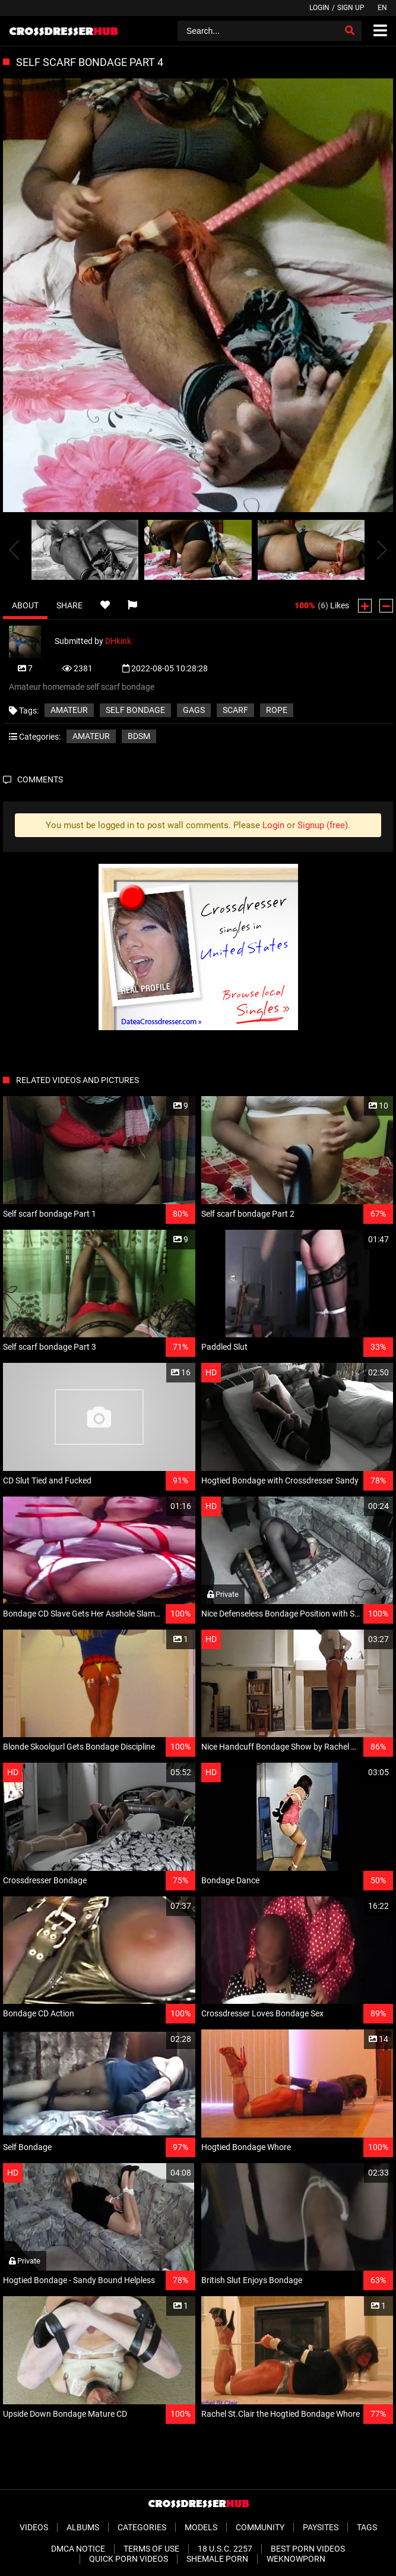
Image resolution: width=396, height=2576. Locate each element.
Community (260, 2527)
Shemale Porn (217, 2559)
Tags (367, 2527)
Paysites (320, 2527)
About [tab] (25, 605)
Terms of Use (151, 2548)
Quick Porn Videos (128, 2559)
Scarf (235, 710)
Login (319, 8)
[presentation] (14, 550)
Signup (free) (322, 825)
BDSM (139, 736)
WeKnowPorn (296, 2559)
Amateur (69, 710)
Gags (194, 710)
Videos (34, 2527)
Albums (82, 2527)
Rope (276, 710)
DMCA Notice (78, 2548)
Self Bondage (135, 710)
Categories (142, 2527)
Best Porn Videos (308, 2548)
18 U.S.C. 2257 (225, 2548)
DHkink (118, 641)
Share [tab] (69, 605)
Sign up (351, 8)
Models (201, 2527)
